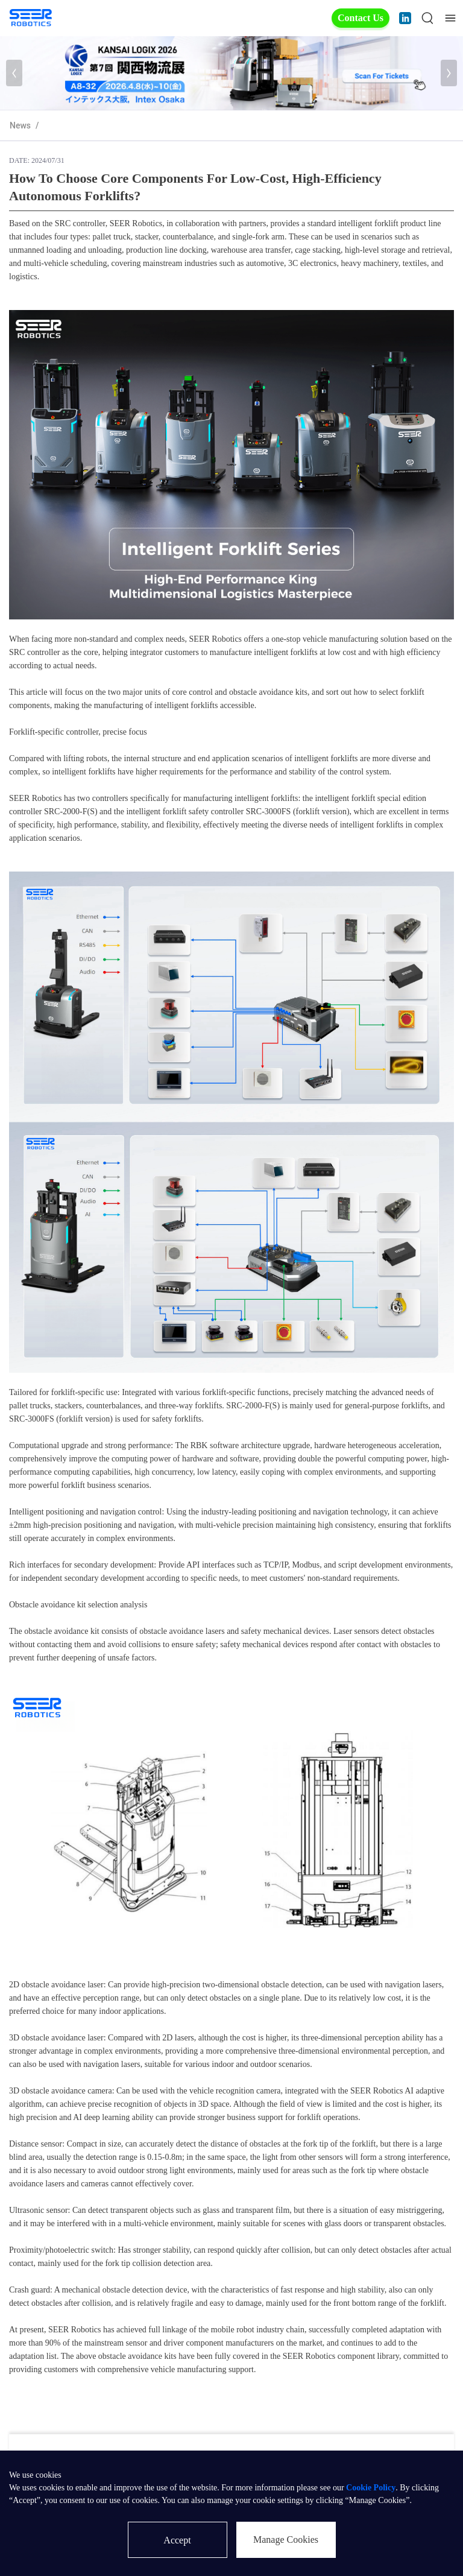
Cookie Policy (370, 2487)
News (20, 125)
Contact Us (360, 18)
